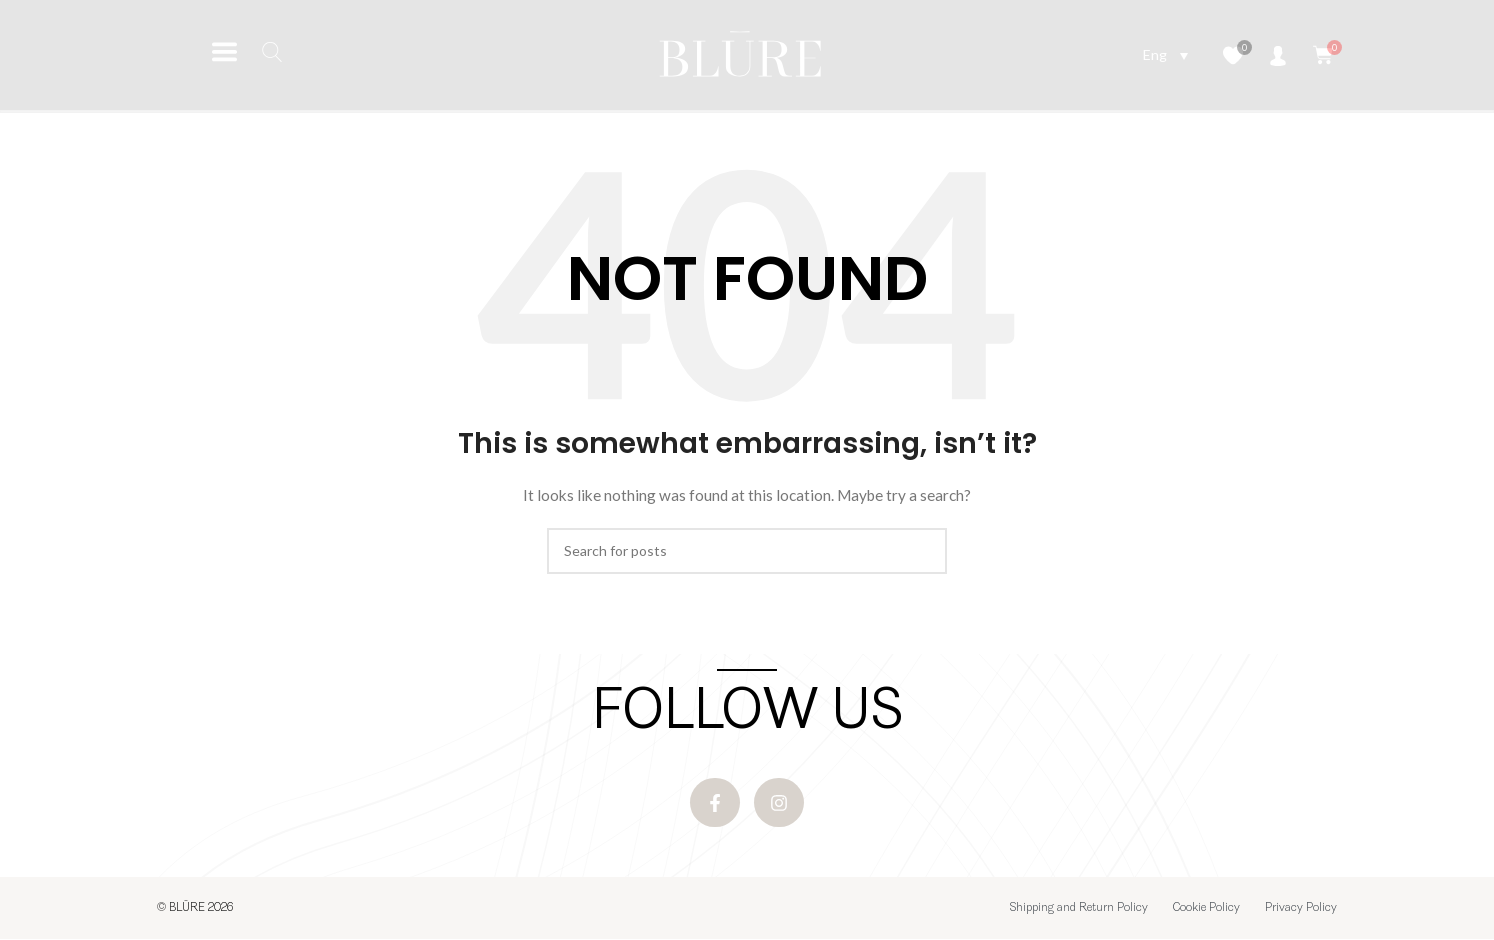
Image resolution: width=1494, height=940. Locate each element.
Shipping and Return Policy (1079, 909)
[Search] (747, 551)
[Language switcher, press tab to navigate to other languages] (1165, 54)
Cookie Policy (1206, 909)
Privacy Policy (1301, 909)
